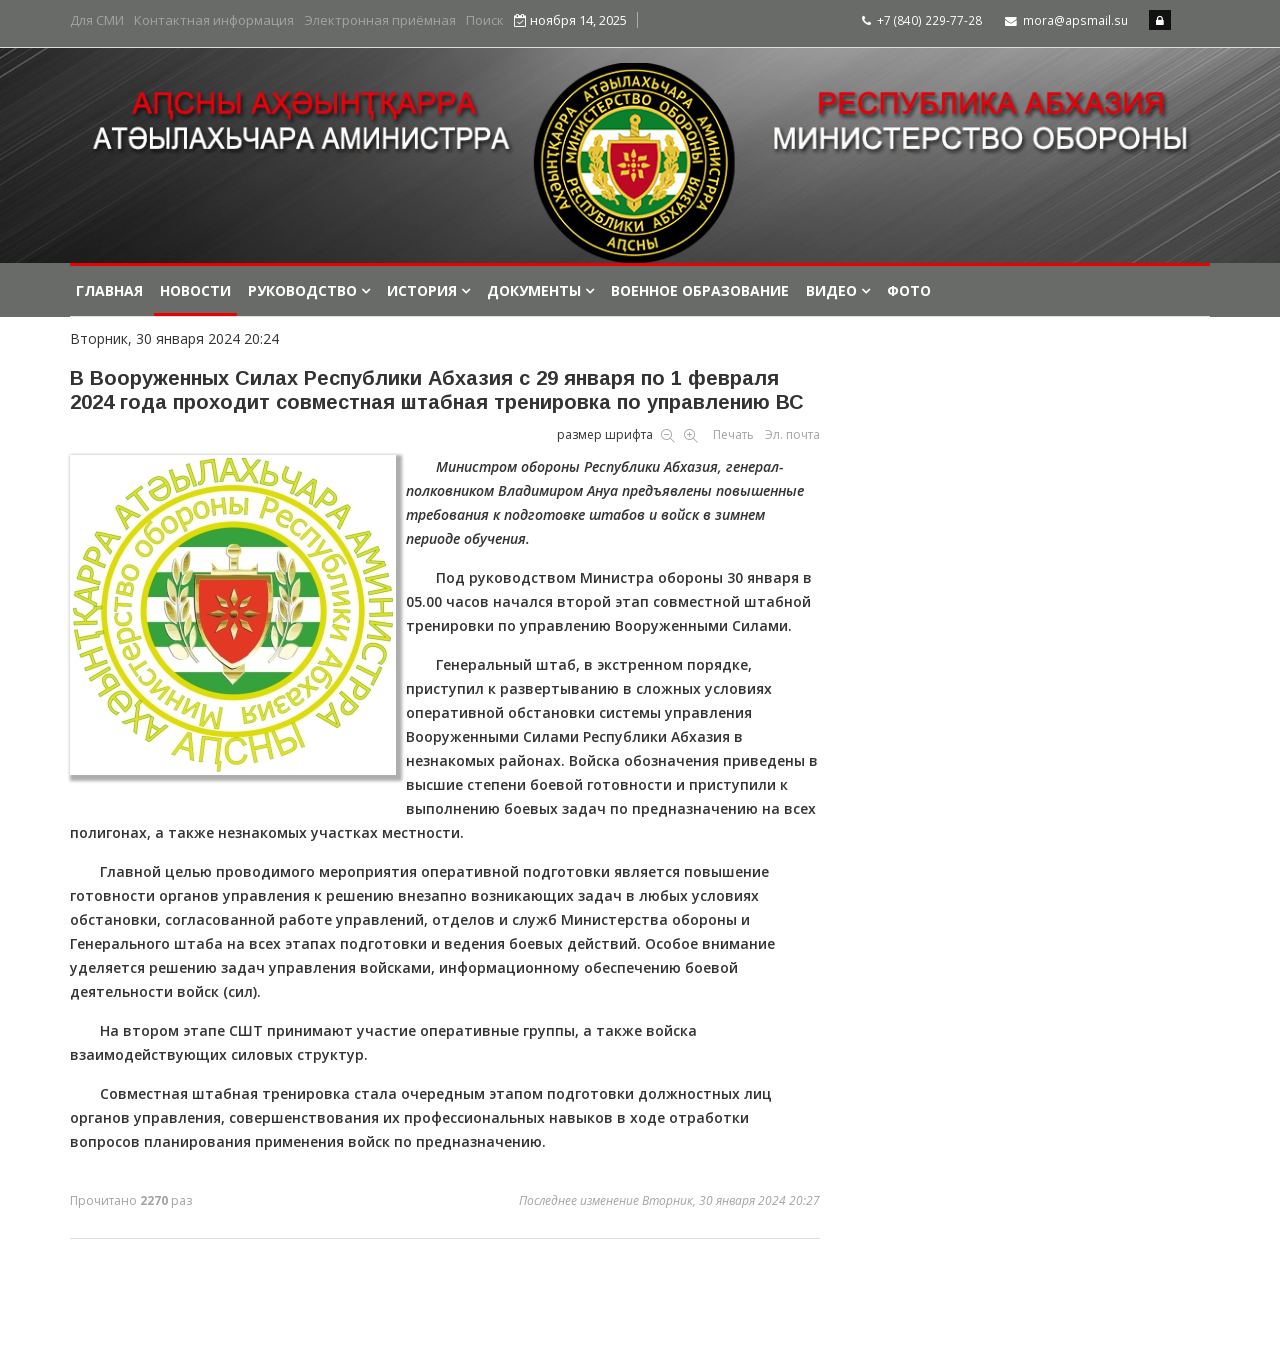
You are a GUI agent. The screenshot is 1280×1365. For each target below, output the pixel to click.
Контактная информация (214, 20)
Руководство (302, 290)
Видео (831, 290)
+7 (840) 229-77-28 (929, 20)
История (422, 290)
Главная (109, 290)
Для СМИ (97, 20)
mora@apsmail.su (1075, 20)
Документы (534, 290)
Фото (909, 290)
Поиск (485, 20)
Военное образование (700, 290)
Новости (195, 290)
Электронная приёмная (380, 20)
